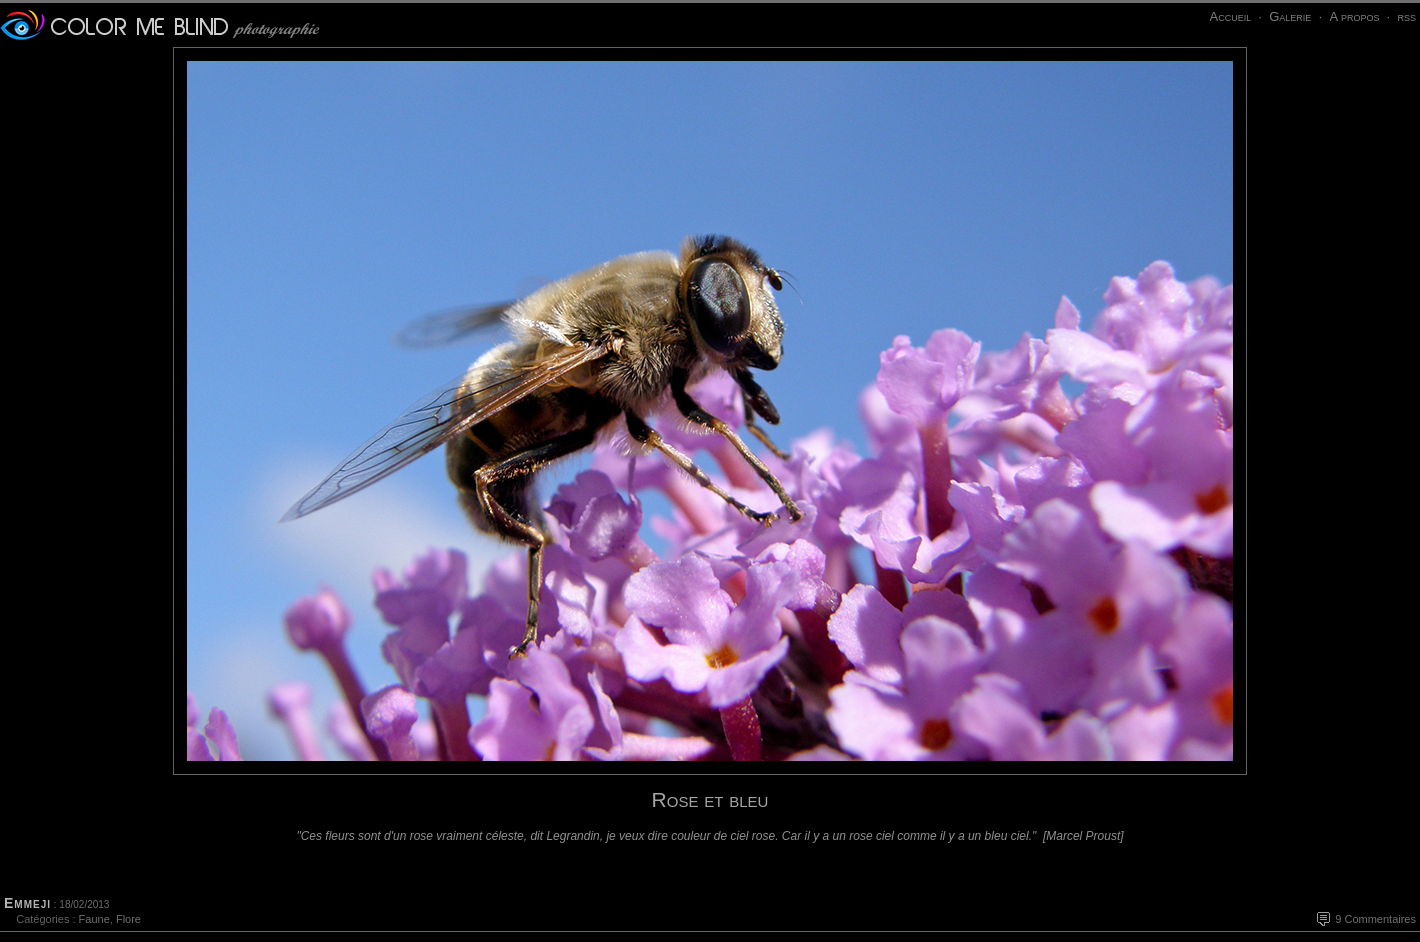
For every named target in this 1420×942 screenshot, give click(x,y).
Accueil (1230, 16)
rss (1406, 16)
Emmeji (27, 903)
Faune (94, 919)
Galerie (1290, 16)
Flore (128, 919)
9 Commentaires (1375, 919)
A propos (1354, 16)
